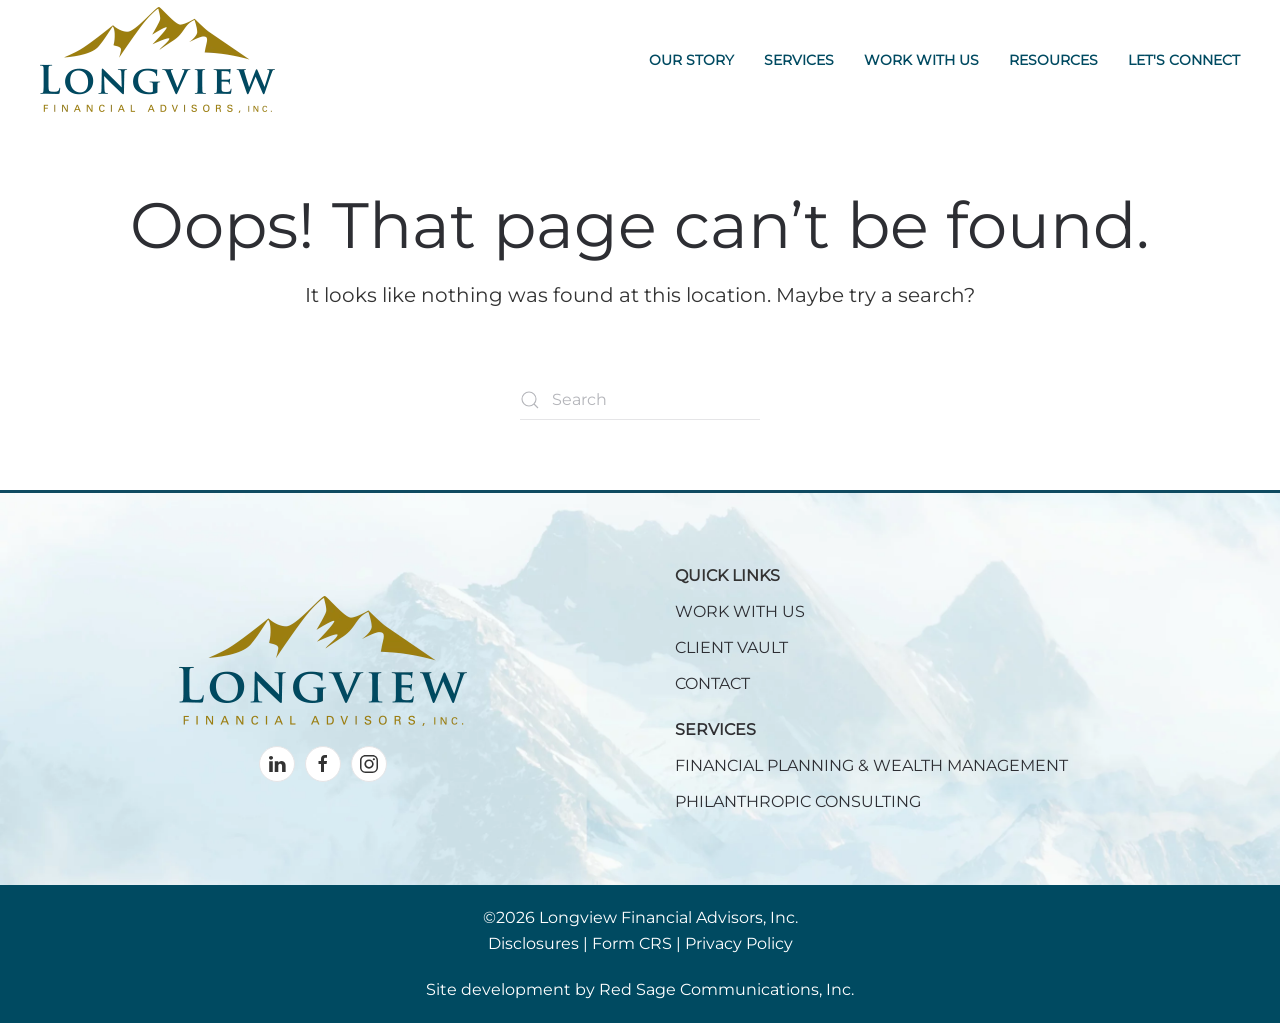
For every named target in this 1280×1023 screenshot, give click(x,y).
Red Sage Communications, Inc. (726, 989)
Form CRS (632, 943)
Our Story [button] (691, 60)
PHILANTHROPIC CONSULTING (798, 801)
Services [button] (799, 60)
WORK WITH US (740, 611)
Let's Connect (1184, 60)
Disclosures (533, 943)
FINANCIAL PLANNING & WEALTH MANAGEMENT (871, 765)
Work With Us (921, 60)
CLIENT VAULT (731, 647)
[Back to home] (157, 60)
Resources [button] (1053, 60)
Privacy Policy (739, 943)
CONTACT (712, 683)
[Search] (640, 400)
